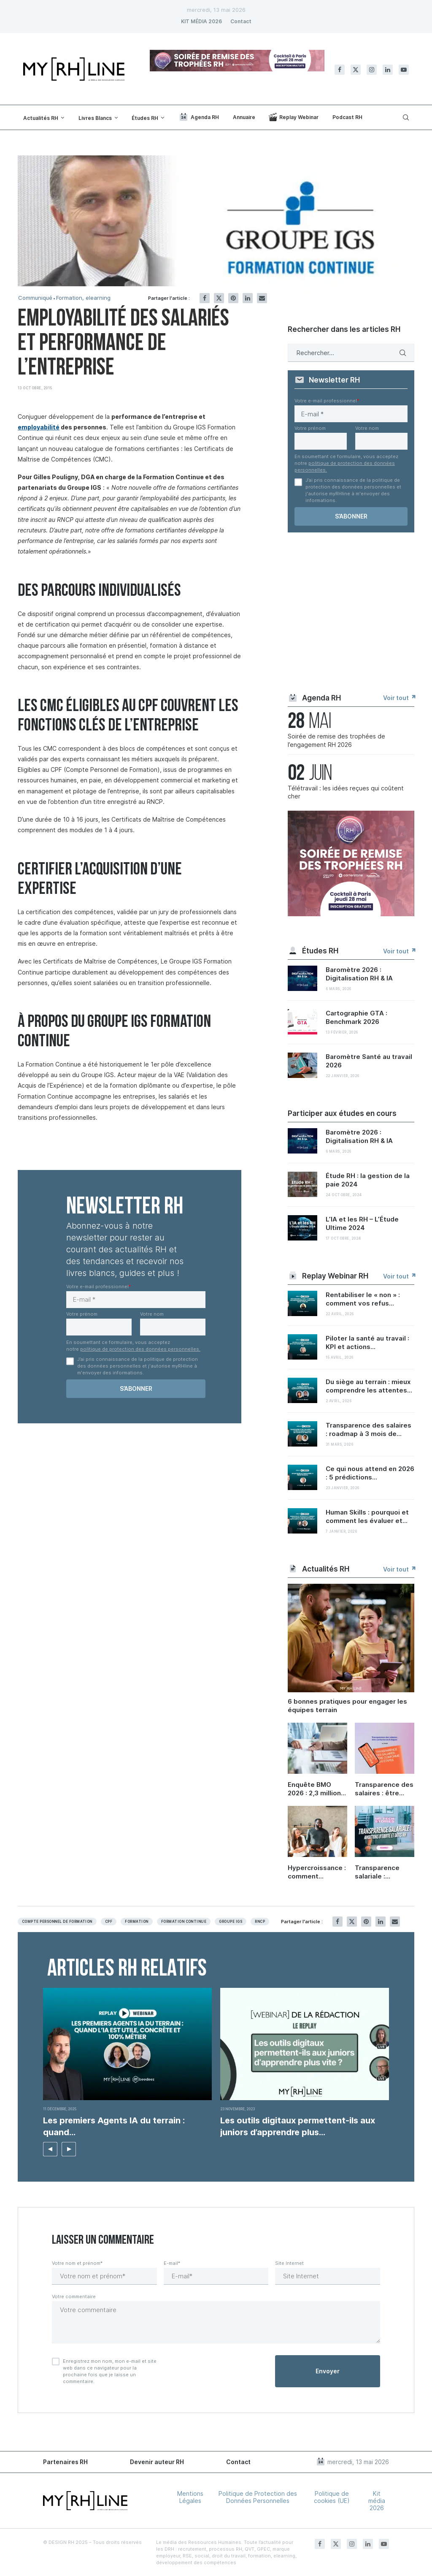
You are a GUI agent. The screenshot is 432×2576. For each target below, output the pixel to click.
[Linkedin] (388, 70)
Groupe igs (230, 1921)
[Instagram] (372, 70)
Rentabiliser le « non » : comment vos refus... (363, 1299)
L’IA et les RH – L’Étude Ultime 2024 (362, 1223)
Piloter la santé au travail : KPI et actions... (367, 1342)
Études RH (145, 118)
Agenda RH (198, 117)
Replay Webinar (294, 117)
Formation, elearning (83, 298)
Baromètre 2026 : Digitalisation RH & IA (359, 974)
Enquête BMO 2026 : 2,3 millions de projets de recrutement (316, 1789)
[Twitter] (356, 70)
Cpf (108, 1921)
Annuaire (244, 117)
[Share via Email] (262, 298)
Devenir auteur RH (157, 2461)
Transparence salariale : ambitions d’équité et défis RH (382, 1872)
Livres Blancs (95, 118)
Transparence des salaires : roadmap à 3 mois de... (368, 1429)
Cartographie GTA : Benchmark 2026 (356, 1017)
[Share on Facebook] (205, 298)
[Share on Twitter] (219, 298)
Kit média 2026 (376, 2500)
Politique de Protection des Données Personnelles (258, 2497)
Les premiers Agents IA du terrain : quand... (114, 2126)
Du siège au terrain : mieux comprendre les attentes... (369, 1386)
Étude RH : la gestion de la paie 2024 (368, 1180)
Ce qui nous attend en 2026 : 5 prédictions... (370, 1473)
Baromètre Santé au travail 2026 (369, 1061)
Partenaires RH (65, 2461)
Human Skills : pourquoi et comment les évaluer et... (367, 1516)
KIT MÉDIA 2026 (201, 21)
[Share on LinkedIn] (248, 298)
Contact (240, 21)
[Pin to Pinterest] (233, 298)
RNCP (260, 1921)
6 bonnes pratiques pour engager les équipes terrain (347, 1705)
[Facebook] (340, 70)
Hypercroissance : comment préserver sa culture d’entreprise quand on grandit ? (317, 1872)
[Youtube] (404, 70)
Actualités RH (40, 118)
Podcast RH (347, 117)
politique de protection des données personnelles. (140, 1349)
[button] (50, 2149)
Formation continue (184, 1921)
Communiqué (35, 298)
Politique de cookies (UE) (332, 2497)
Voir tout (398, 697)
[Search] (404, 117)
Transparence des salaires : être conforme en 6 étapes (384, 1789)
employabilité (38, 427)
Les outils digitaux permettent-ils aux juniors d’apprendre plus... (297, 2126)
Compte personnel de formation (57, 1921)
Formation (136, 1921)
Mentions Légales (190, 2497)
